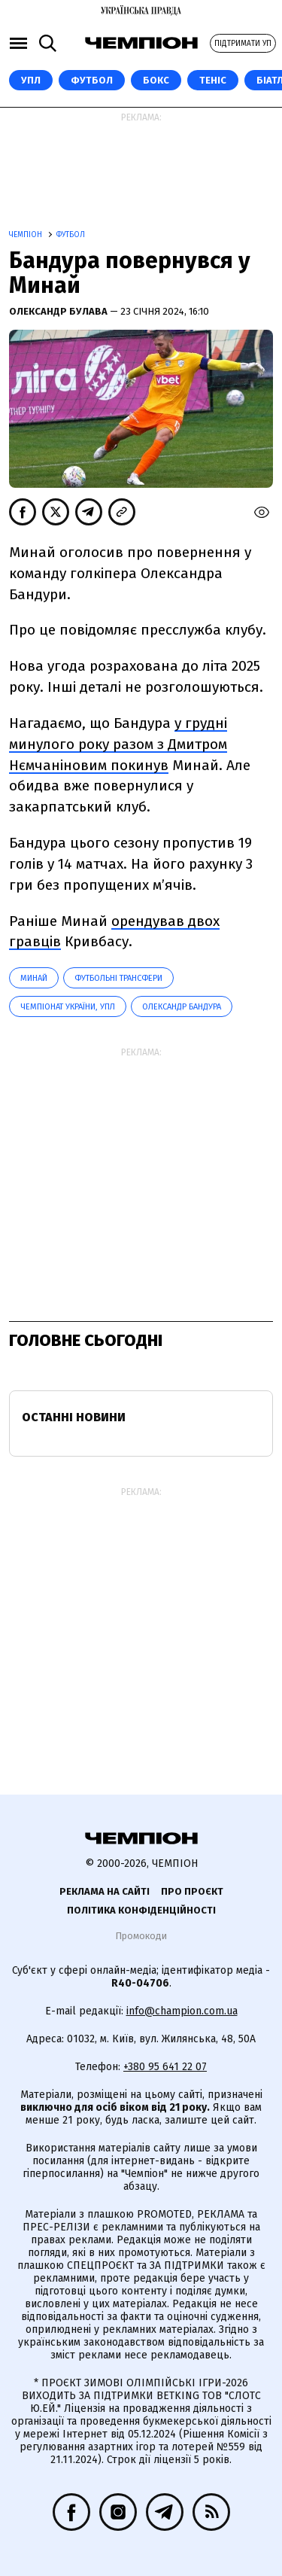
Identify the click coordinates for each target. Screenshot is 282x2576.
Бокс (156, 80)
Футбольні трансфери (118, 978)
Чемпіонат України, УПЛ (67, 1007)
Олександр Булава (59, 311)
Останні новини (74, 1417)
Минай (33, 978)
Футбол (92, 80)
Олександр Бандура (181, 1007)
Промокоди (141, 1935)
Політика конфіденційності (141, 1910)
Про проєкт (192, 1891)
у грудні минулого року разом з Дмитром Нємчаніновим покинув (118, 744)
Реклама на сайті (104, 1891)
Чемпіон (26, 234)
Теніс (212, 80)
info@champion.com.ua (182, 2011)
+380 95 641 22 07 (165, 2066)
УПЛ (31, 80)
